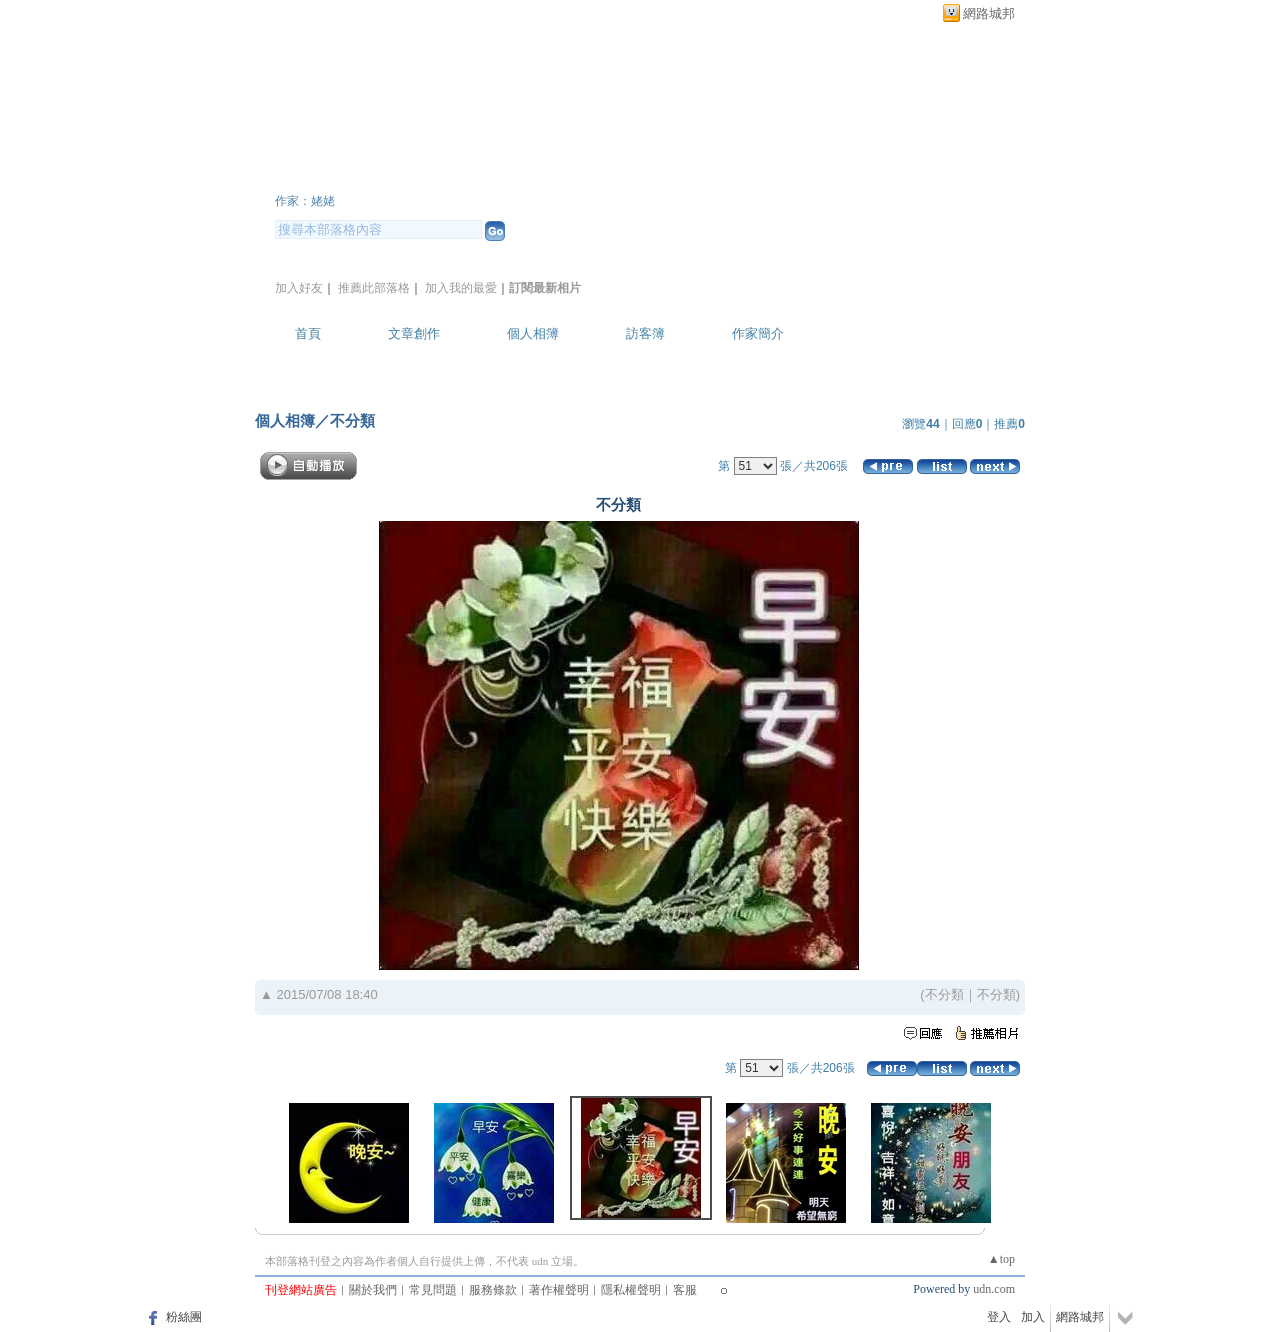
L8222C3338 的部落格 (423, 173)
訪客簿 (645, 333)
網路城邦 (989, 13)
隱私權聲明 (631, 1290)
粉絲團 (184, 1317)
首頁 (308, 333)
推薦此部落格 (374, 288)
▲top (1001, 1259)
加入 (1033, 1317)
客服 (685, 1290)
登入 (999, 1317)
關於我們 (373, 1290)
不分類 (352, 420)
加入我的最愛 (461, 288)
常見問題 (433, 1290)
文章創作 (414, 333)
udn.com (994, 1289)
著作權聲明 (559, 1290)
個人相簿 (533, 333)
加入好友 (299, 288)
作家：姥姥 (305, 201)
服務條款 (493, 1290)
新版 (662, 173)
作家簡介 (758, 333)
